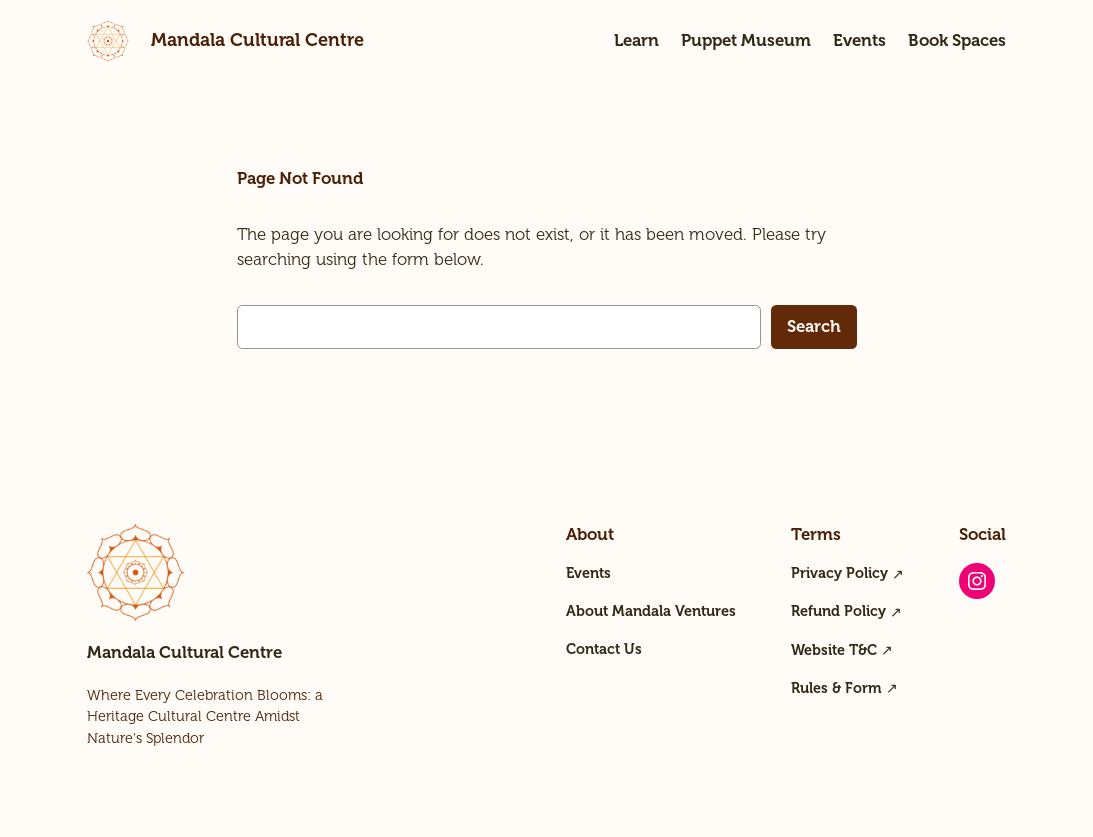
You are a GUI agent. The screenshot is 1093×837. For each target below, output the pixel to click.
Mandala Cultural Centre (257, 40)
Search (814, 326)
